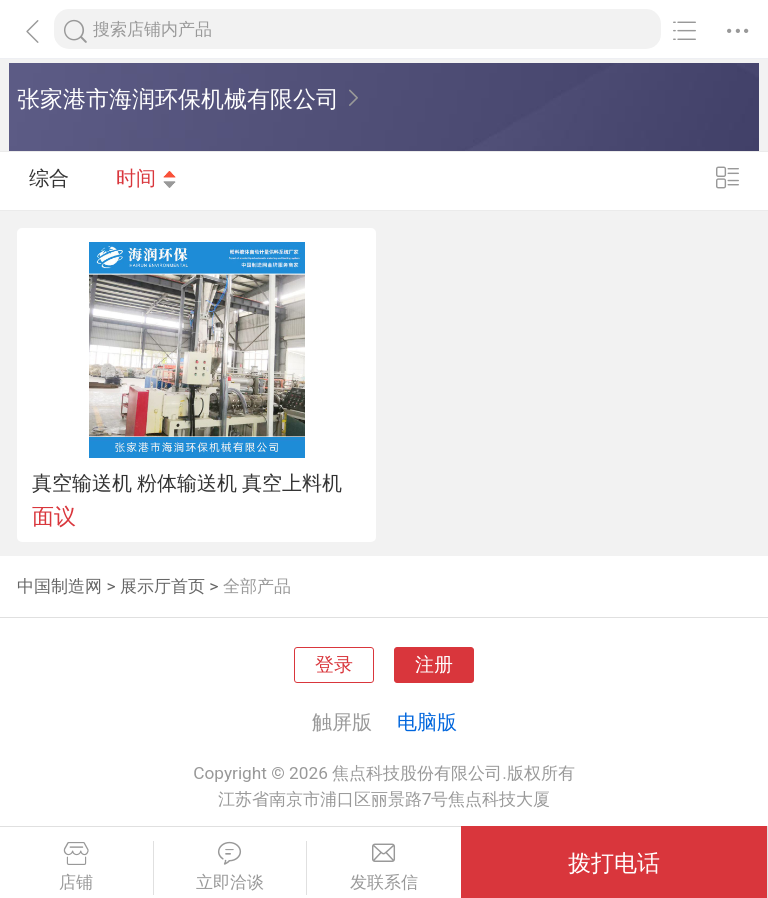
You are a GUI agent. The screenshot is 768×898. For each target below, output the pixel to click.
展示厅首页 (162, 586)
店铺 (76, 867)
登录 (334, 665)
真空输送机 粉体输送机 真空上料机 (187, 483)
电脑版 (427, 722)
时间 (147, 180)
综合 (49, 180)
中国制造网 (59, 586)
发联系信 (384, 867)
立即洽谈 (230, 867)
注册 (434, 665)
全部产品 (257, 586)
